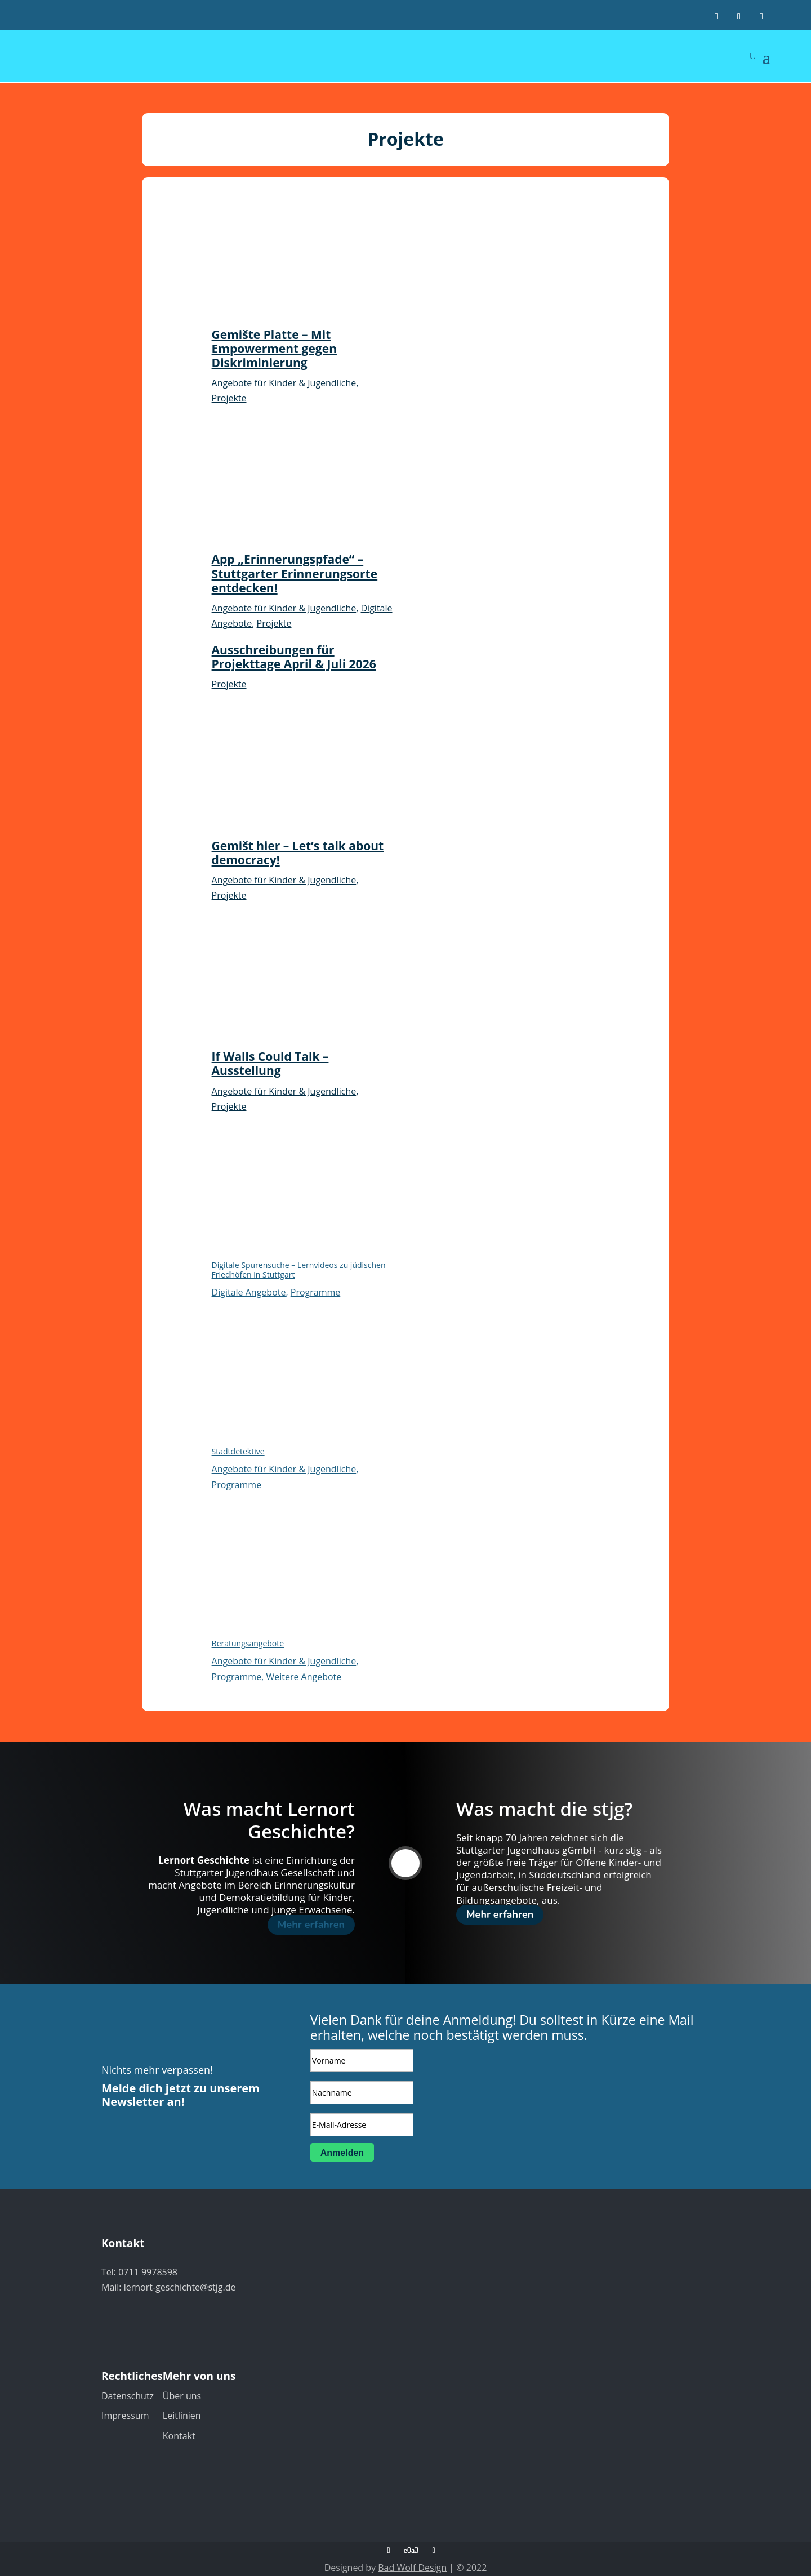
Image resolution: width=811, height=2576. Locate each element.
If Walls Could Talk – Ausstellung (270, 1063)
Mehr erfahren (311, 1924)
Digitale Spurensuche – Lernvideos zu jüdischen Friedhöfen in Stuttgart (299, 1270)
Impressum (125, 2415)
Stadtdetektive (238, 1451)
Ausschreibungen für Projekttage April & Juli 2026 (294, 657)
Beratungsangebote (248, 1643)
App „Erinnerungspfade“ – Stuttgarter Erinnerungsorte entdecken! (295, 573)
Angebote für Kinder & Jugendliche (284, 383)
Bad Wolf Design (412, 2567)
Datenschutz (127, 2396)
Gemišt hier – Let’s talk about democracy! (298, 853)
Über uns (182, 2396)
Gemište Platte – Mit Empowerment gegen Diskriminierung (274, 348)
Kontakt (179, 2436)
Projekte (229, 398)
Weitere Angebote (303, 1677)
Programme (316, 1292)
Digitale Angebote (249, 1292)
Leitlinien (182, 2415)
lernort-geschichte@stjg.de (180, 2287)
